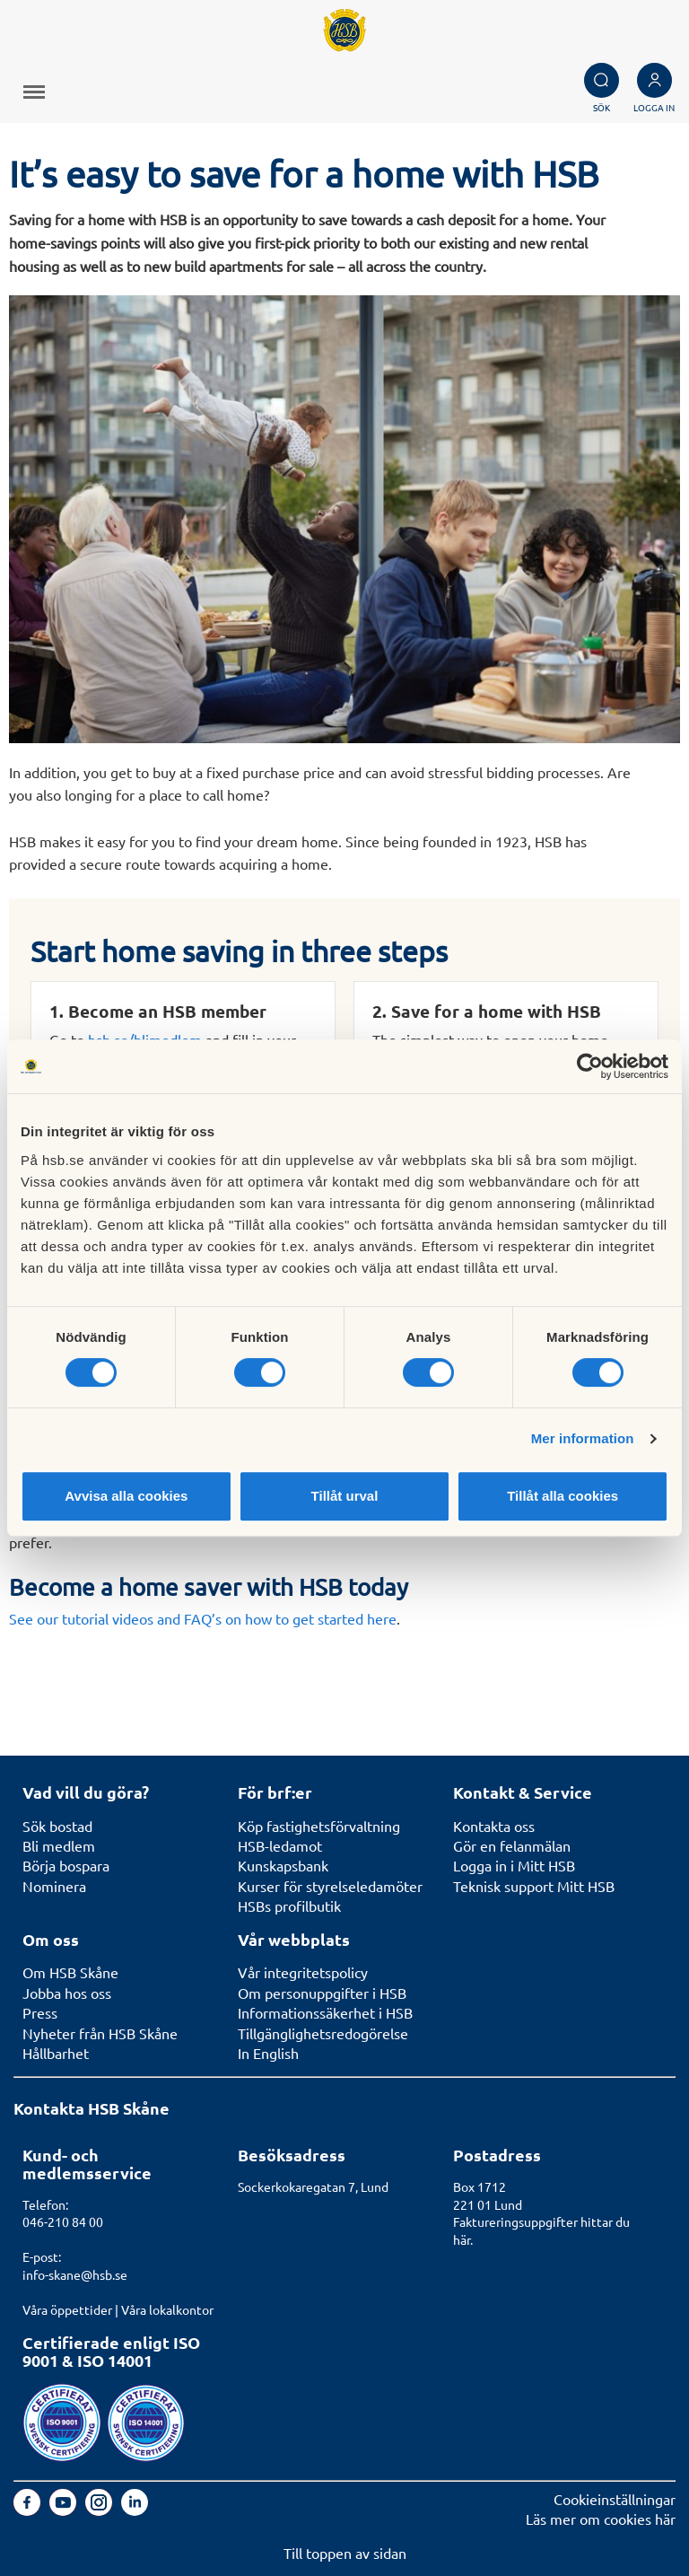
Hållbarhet (55, 2053)
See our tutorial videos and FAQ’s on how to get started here (203, 1618)
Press (39, 2012)
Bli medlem (58, 1845)
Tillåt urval (345, 1495)
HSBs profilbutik (289, 1905)
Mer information (582, 1438)
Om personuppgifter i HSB (322, 1993)
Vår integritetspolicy (303, 1972)
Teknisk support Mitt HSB (534, 1886)
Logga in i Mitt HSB (514, 1865)
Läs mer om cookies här (601, 2519)
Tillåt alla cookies (562, 1495)
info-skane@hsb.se (74, 2274)
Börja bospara (65, 1865)
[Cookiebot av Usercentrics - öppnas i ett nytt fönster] (589, 1066)
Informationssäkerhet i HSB (325, 2012)
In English (268, 2053)
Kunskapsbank (283, 1865)
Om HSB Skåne (70, 1972)
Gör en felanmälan (512, 1845)
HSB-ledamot (280, 1845)
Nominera (54, 1886)
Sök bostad (57, 1826)
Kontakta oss (494, 1826)
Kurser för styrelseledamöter (330, 1886)
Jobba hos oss (66, 1993)
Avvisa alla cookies (126, 1495)
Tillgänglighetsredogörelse (323, 2033)
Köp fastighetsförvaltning (319, 1826)
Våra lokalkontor (167, 2309)
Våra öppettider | (71, 2309)
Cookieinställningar (615, 2499)
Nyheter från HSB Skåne (100, 2033)
